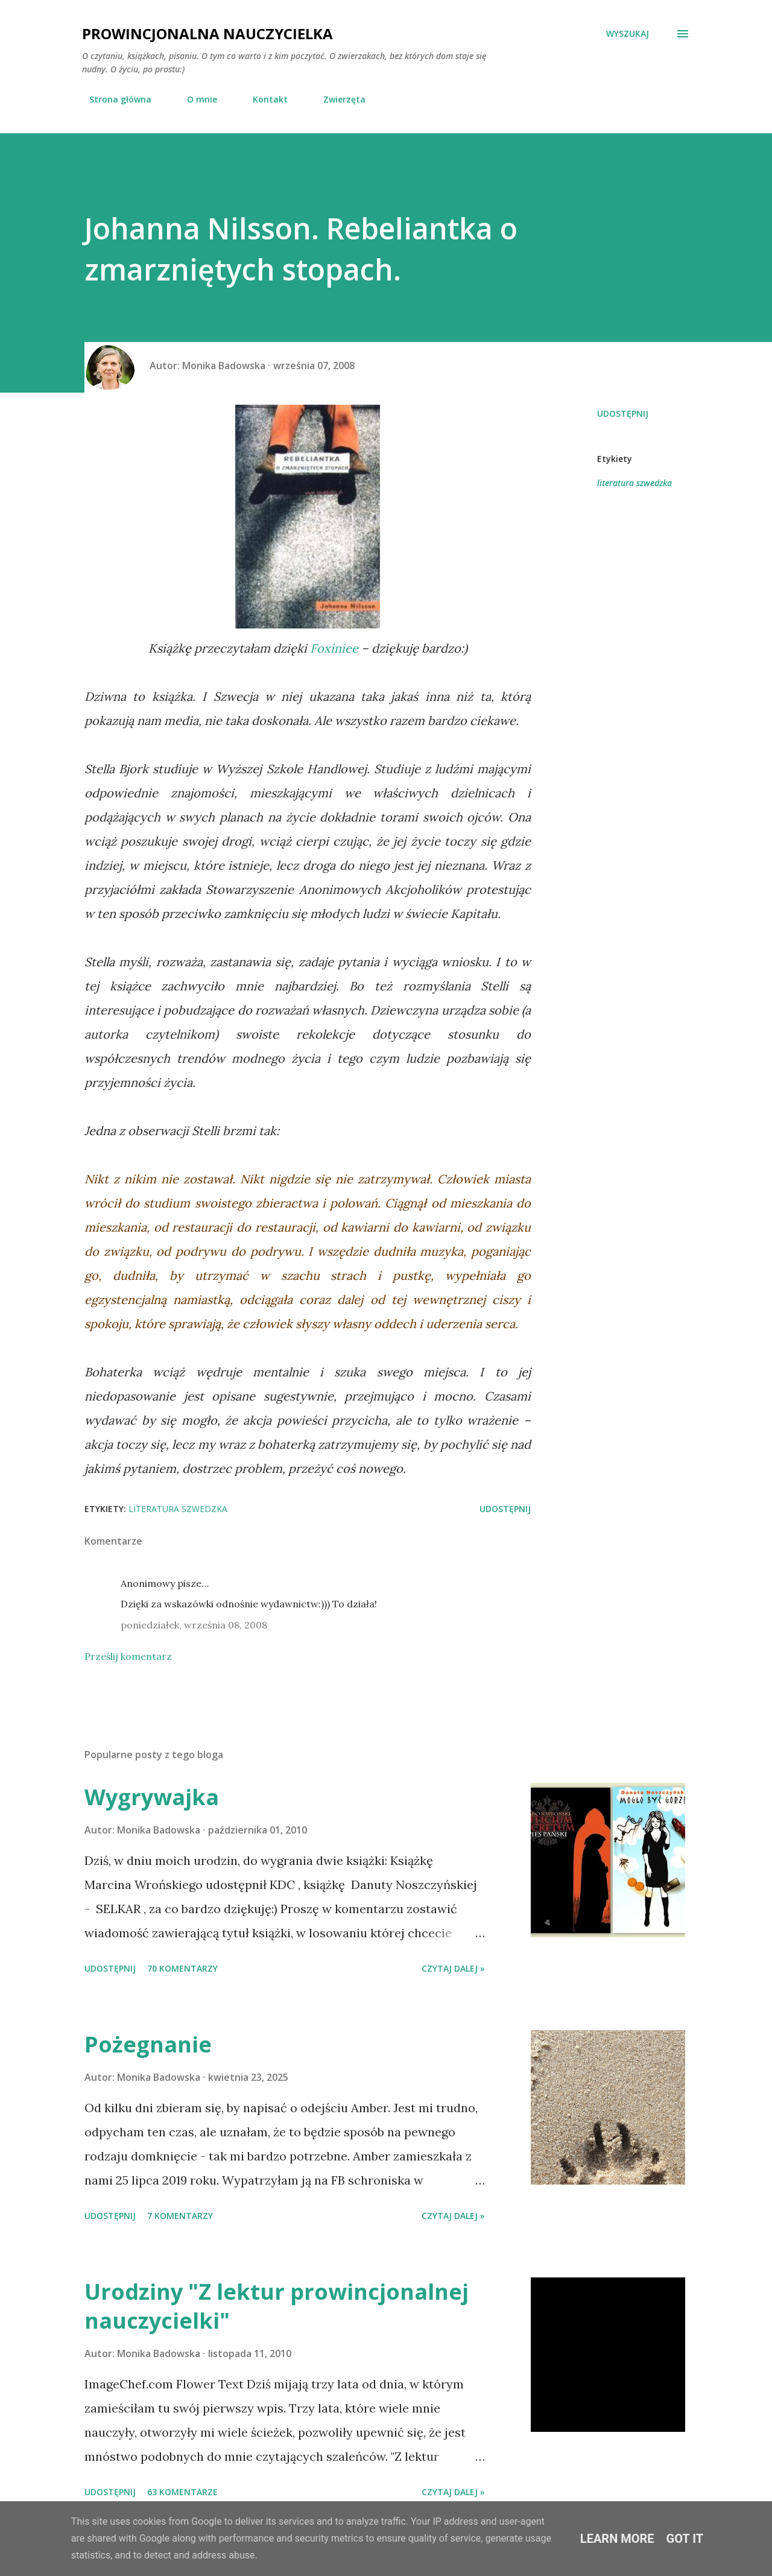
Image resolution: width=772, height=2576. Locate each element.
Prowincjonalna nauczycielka (207, 33)
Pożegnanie (148, 2044)
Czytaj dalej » (453, 1968)
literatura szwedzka (634, 483)
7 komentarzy (180, 2215)
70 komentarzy (182, 1968)
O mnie (195, 99)
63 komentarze (182, 2492)
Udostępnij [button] (622, 413)
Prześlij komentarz (128, 1656)
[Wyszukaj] (627, 34)
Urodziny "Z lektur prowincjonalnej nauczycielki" (276, 2306)
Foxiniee (334, 648)
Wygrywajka (151, 1797)
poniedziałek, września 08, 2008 (194, 1625)
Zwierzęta (337, 99)
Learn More (617, 2538)
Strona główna (113, 99)
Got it (685, 2538)
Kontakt (262, 99)
